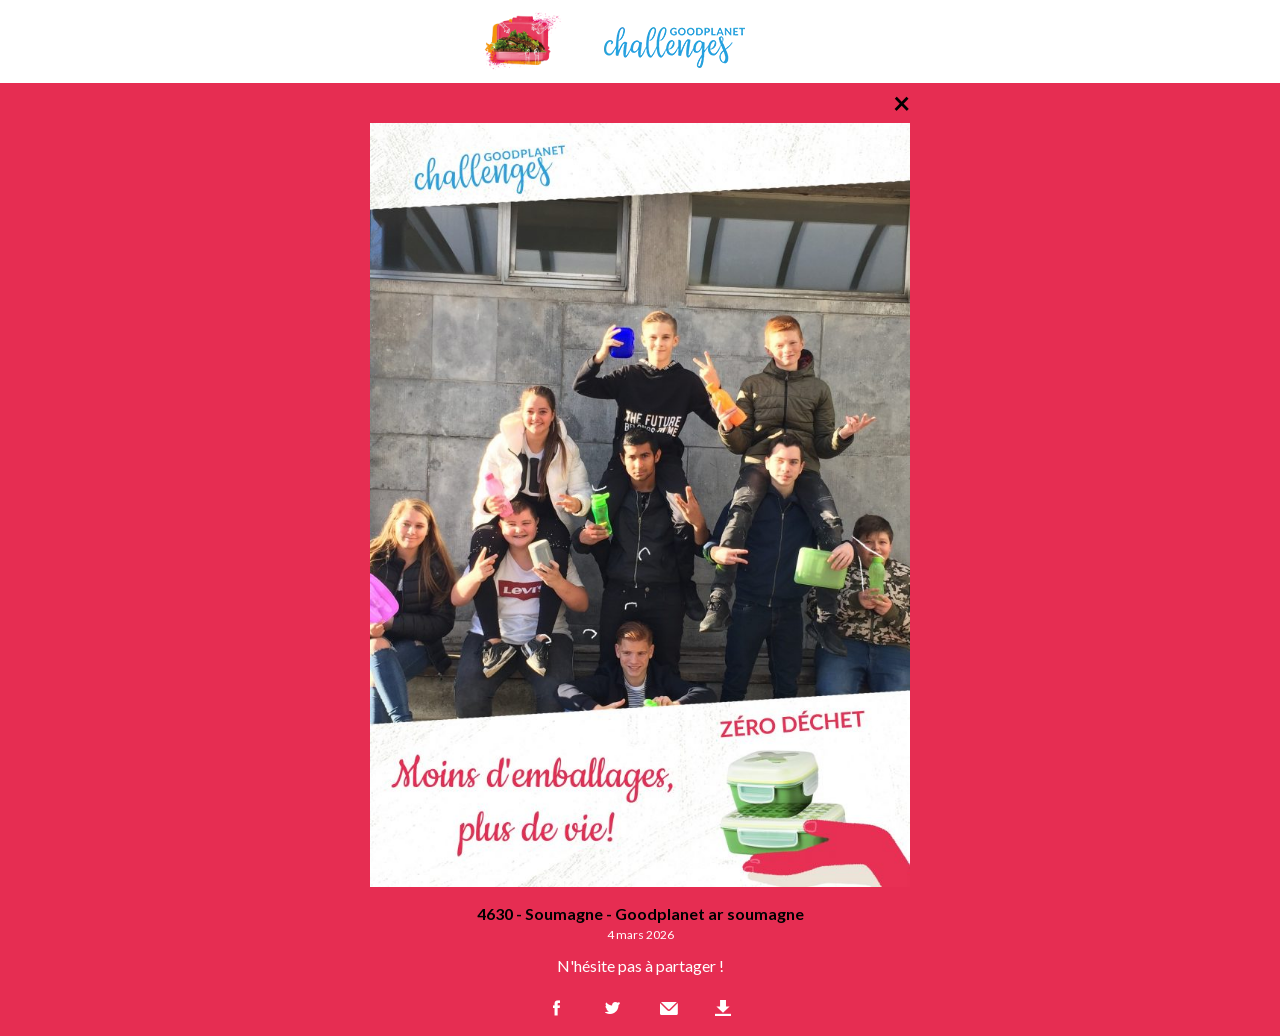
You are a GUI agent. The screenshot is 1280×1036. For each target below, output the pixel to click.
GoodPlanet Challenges (640, 41)
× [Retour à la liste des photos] (901, 102)
